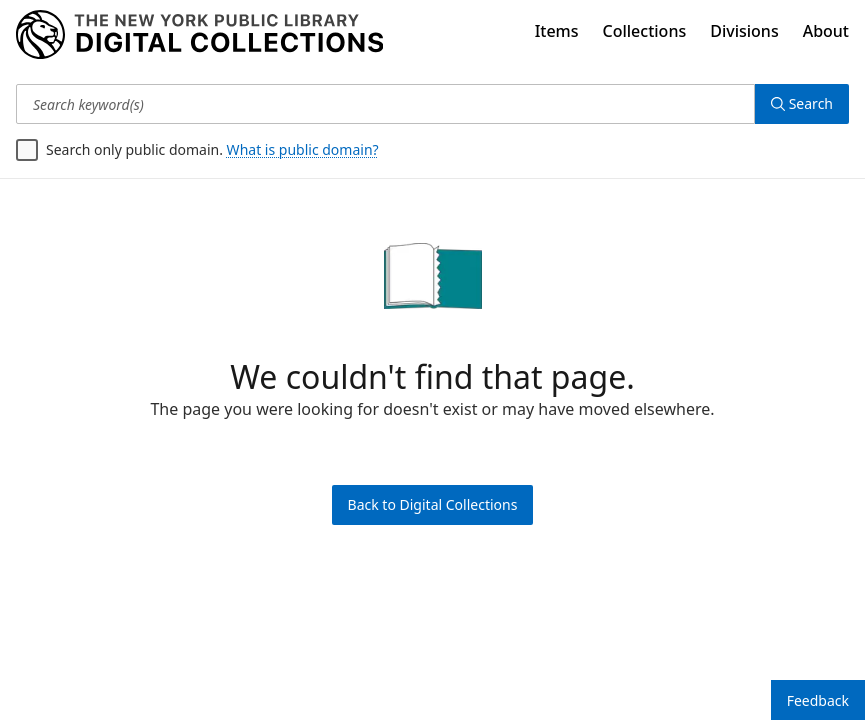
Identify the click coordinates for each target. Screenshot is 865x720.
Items (557, 31)
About (826, 31)
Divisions (744, 31)
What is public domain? (303, 149)
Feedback (818, 700)
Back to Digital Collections (433, 504)
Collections (645, 31)
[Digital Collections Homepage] (199, 35)
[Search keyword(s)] (385, 104)
